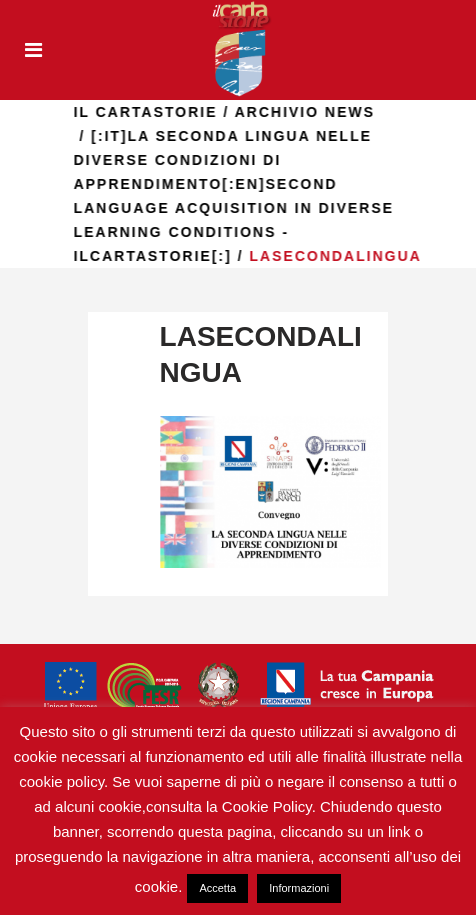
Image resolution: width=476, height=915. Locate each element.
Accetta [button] (217, 888)
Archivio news (309, 112)
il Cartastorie (150, 112)
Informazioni (299, 888)
